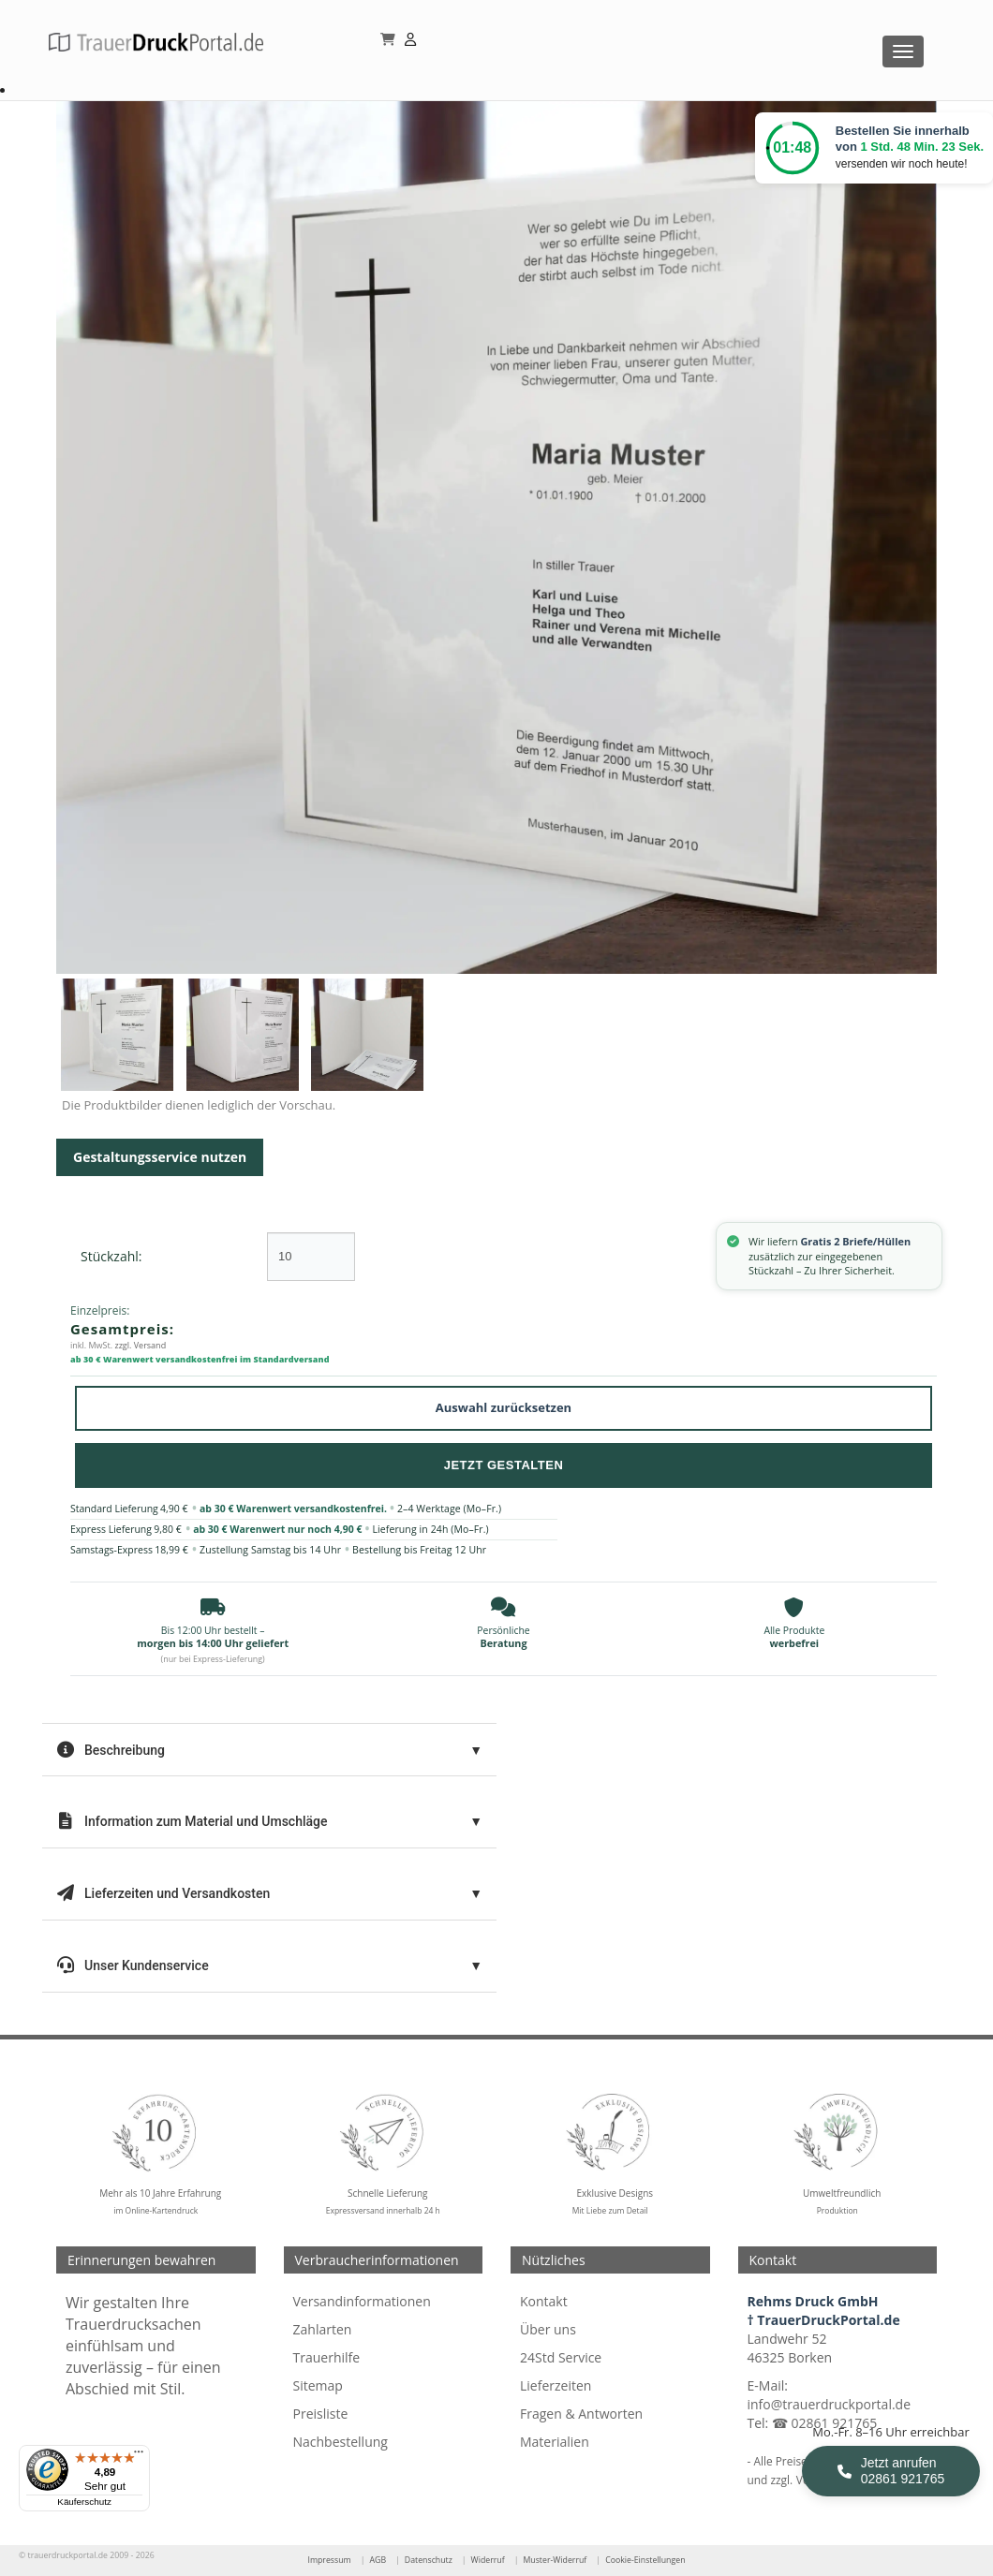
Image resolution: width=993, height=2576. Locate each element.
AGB (377, 2560)
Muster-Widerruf (554, 2560)
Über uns (548, 2329)
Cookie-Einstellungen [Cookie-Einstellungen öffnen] (645, 2560)
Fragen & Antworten (581, 2413)
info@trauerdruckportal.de (829, 2404)
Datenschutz (428, 2560)
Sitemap (318, 2385)
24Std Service (560, 2357)
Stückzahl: (111, 1256)
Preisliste (320, 2413)
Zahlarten (322, 2329)
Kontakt (544, 2301)
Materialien (554, 2442)
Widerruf (488, 2560)
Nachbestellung (340, 2442)
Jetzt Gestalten (504, 1465)
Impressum (328, 2560)
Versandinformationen (362, 2301)
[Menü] (138, 2456)
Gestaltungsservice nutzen (159, 1157)
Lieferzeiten (555, 2385)
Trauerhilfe (327, 2357)
